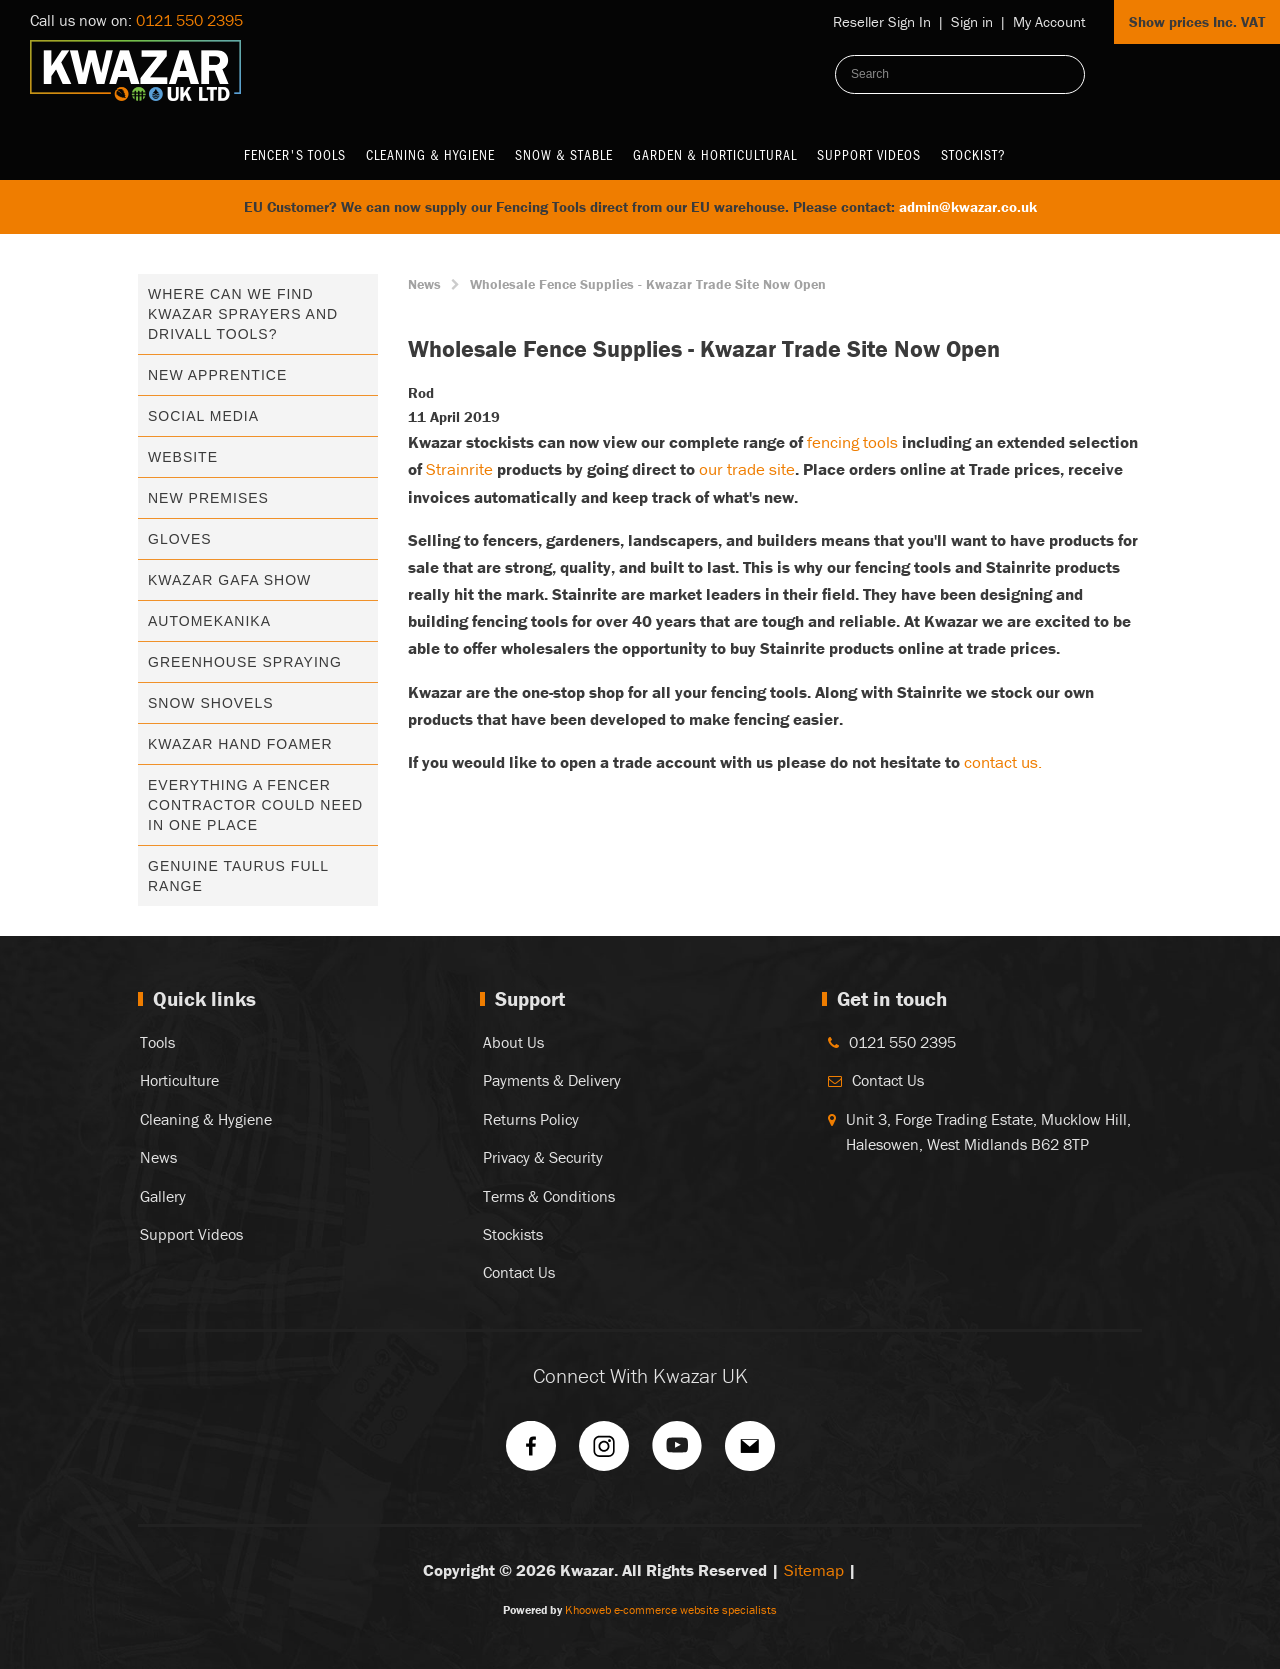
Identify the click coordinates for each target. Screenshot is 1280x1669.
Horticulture (179, 1080)
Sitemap (814, 1570)
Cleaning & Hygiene (430, 154)
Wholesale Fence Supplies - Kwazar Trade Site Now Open (648, 284)
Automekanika (209, 621)
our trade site (747, 469)
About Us (513, 1042)
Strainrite (459, 469)
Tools (157, 1042)
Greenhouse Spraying (245, 662)
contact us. (1003, 762)
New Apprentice (217, 375)
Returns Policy (531, 1119)
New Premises (208, 498)
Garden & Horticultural (715, 154)
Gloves (180, 539)
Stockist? (973, 154)
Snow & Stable (564, 154)
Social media (203, 416)
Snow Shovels (211, 703)
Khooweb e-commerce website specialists (671, 1609)
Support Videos (869, 154)
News (424, 284)
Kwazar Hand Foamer (240, 744)
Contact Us (519, 1272)
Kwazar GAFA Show (229, 580)
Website (183, 457)
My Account (1049, 21)
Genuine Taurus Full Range (238, 876)
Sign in (972, 21)
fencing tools (852, 442)
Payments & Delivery (552, 1080)
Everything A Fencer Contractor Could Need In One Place (255, 805)
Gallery (163, 1196)
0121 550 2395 (189, 20)
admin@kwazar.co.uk (968, 206)
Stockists (513, 1234)
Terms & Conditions (549, 1196)
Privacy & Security (543, 1157)
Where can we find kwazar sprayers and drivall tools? (243, 314)
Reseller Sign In (882, 21)
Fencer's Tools (295, 154)
